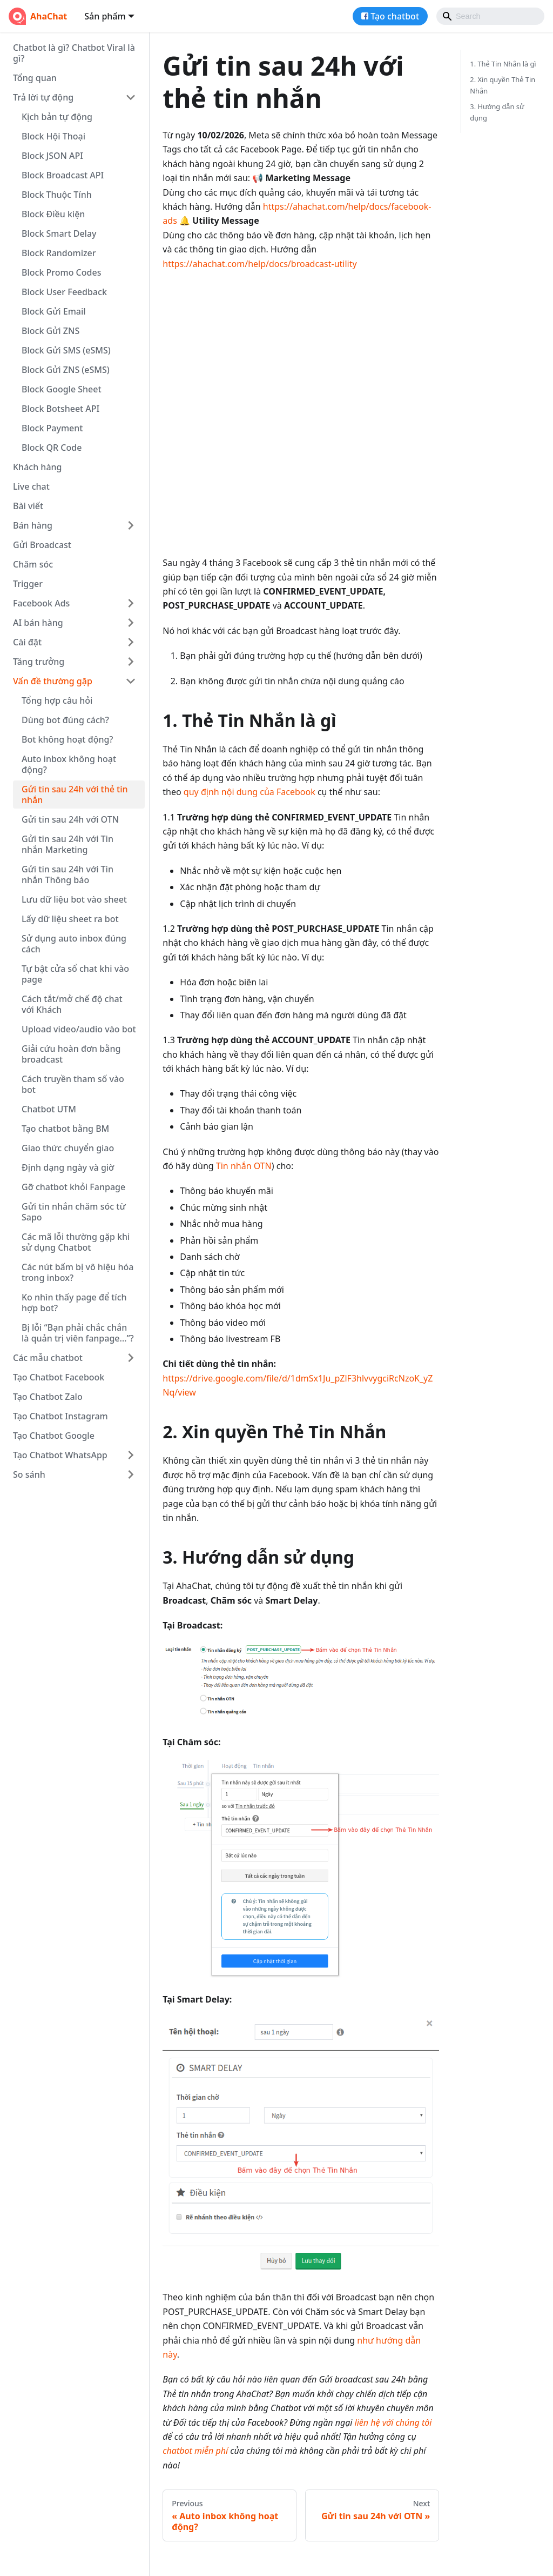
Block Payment (52, 428)
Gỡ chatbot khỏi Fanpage (73, 1187)
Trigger (28, 584)
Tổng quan (35, 78)
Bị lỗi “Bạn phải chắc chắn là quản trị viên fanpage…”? (78, 1333)
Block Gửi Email (54, 311)
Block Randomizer (59, 253)
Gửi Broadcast (42, 545)
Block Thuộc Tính (57, 195)
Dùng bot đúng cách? (65, 720)
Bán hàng (32, 525)
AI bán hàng (38, 623)
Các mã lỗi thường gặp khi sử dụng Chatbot (76, 1242)
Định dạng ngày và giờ (68, 1167)
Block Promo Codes (61, 272)
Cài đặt (27, 642)
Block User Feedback (64, 292)
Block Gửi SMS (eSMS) (66, 350)
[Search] (490, 16)
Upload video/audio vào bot (79, 1029)
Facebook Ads (41, 603)
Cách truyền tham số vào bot (73, 1084)
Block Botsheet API (60, 409)
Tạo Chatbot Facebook (58, 1377)
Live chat (31, 486)
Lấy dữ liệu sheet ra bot (70, 919)
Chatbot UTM (49, 1109)
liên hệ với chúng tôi (393, 2422)
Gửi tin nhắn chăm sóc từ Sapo (74, 1211)
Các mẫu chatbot (48, 1358)
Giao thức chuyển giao (68, 1148)
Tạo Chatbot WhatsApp (60, 1455)
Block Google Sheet (62, 389)
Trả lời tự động (43, 97)
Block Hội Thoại (53, 136)
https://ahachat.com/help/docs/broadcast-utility (259, 264)
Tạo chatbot (394, 16)
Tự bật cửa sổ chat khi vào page (75, 974)
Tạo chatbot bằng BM (65, 1128)
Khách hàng (37, 467)
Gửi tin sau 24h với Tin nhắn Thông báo (67, 874)
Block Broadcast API (63, 175)
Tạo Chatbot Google (54, 1436)
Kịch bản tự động (57, 117)
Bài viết (28, 506)
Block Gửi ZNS (50, 331)
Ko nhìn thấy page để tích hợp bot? (74, 1302)
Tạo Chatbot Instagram (60, 1416)
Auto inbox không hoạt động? (69, 764)
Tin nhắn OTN (244, 1166)
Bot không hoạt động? (67, 739)
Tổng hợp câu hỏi (57, 700)
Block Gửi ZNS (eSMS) (66, 370)
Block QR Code (52, 447)
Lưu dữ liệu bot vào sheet (74, 899)
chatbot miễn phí (195, 2451)
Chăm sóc (33, 564)
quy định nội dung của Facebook (249, 792)
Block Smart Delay (59, 233)
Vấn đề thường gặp (52, 681)
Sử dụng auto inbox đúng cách (74, 943)
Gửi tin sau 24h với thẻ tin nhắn (75, 794)
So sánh (29, 1474)
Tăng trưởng (38, 662)
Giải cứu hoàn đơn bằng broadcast (71, 1054)
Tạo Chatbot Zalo (48, 1397)
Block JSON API (52, 156)
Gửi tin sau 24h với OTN (70, 819)
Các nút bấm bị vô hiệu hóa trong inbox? (78, 1272)
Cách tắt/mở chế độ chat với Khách (72, 1004)
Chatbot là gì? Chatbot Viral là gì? (74, 53)
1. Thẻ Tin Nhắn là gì (503, 64)
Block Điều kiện (53, 214)
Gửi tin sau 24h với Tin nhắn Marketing (67, 844)
